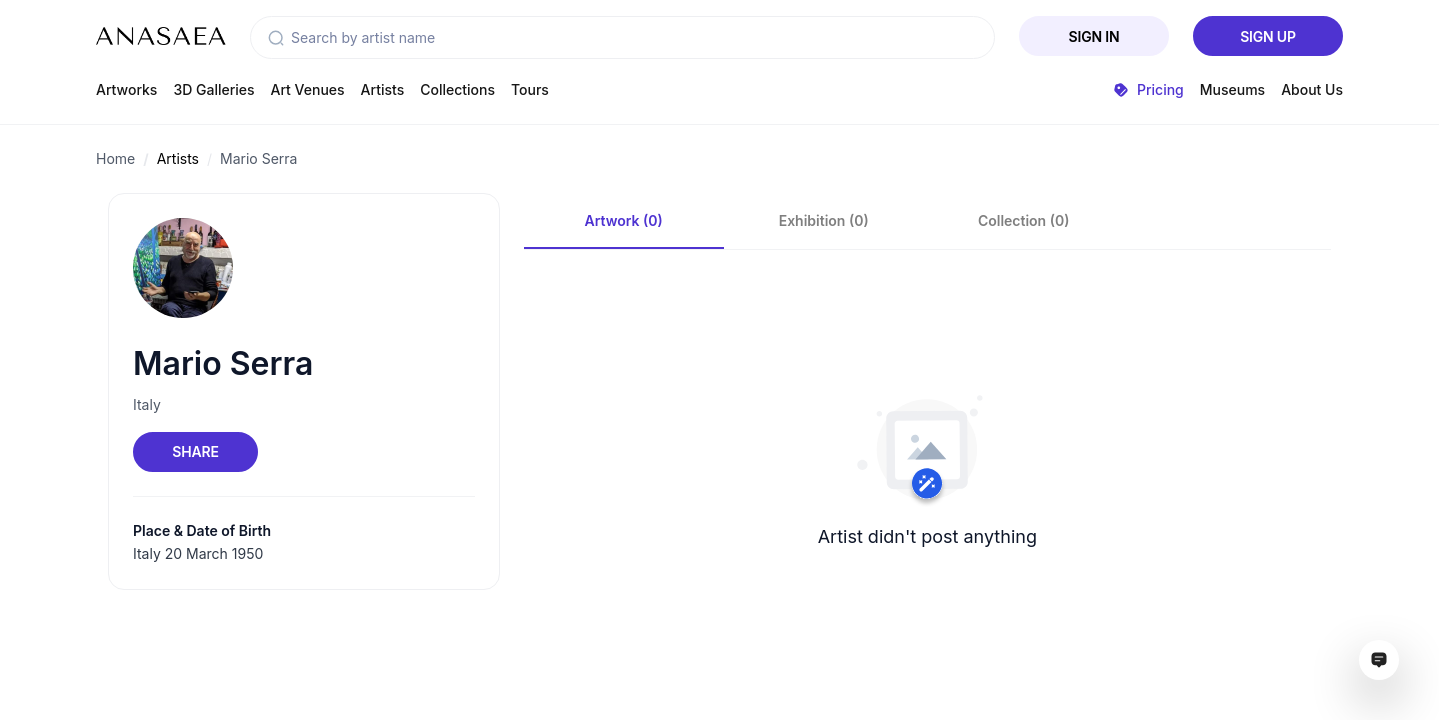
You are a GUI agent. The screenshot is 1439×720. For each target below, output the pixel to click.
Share (195, 451)
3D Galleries (213, 89)
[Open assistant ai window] (1379, 660)
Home (115, 158)
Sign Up (1268, 36)
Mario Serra (258, 158)
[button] (276, 38)
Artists (383, 89)
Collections (457, 89)
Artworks (126, 89)
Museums (1232, 89)
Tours (530, 89)
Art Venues (308, 89)
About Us (1312, 89)
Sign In (1094, 36)
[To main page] (161, 36)
